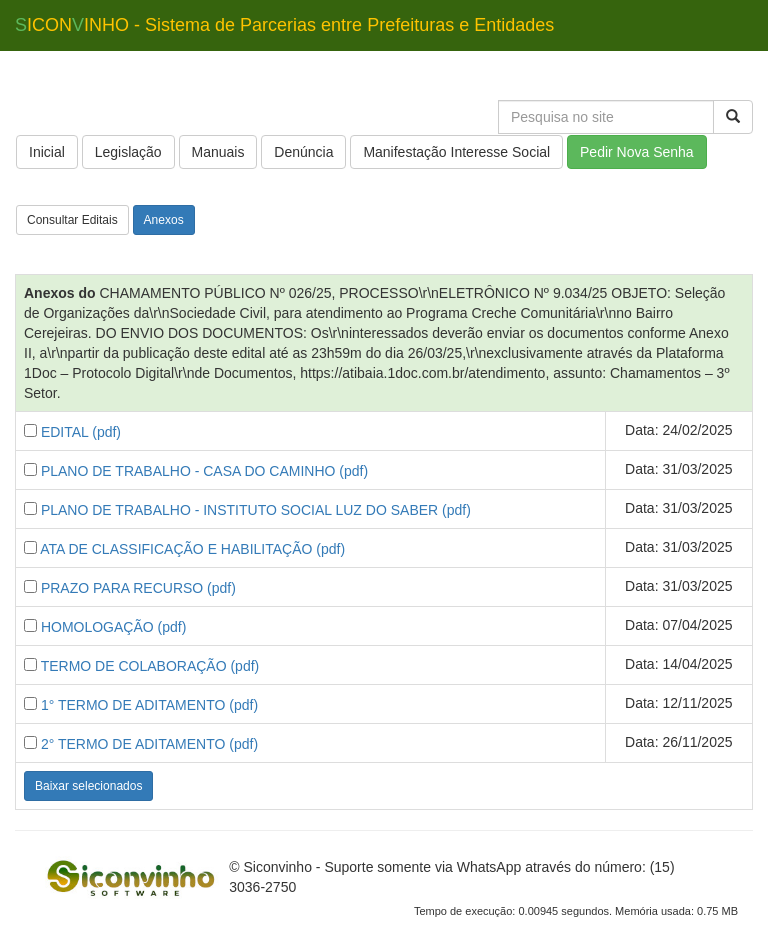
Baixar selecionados (88, 786)
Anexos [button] (164, 220)
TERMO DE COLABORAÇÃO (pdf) (150, 666)
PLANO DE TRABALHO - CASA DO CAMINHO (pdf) (204, 471)
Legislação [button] (128, 152)
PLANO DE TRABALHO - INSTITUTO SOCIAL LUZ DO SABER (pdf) (256, 510)
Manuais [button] (218, 152)
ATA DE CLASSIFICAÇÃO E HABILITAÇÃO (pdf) (192, 549)
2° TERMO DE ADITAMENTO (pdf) (149, 744)
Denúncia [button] (303, 152)
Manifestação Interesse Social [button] (456, 152)
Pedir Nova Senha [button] (637, 152)
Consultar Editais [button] (72, 220)
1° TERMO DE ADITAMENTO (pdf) (149, 705)
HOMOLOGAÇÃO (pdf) (113, 627)
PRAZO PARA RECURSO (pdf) (138, 588)
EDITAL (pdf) (81, 432)
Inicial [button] (47, 152)
